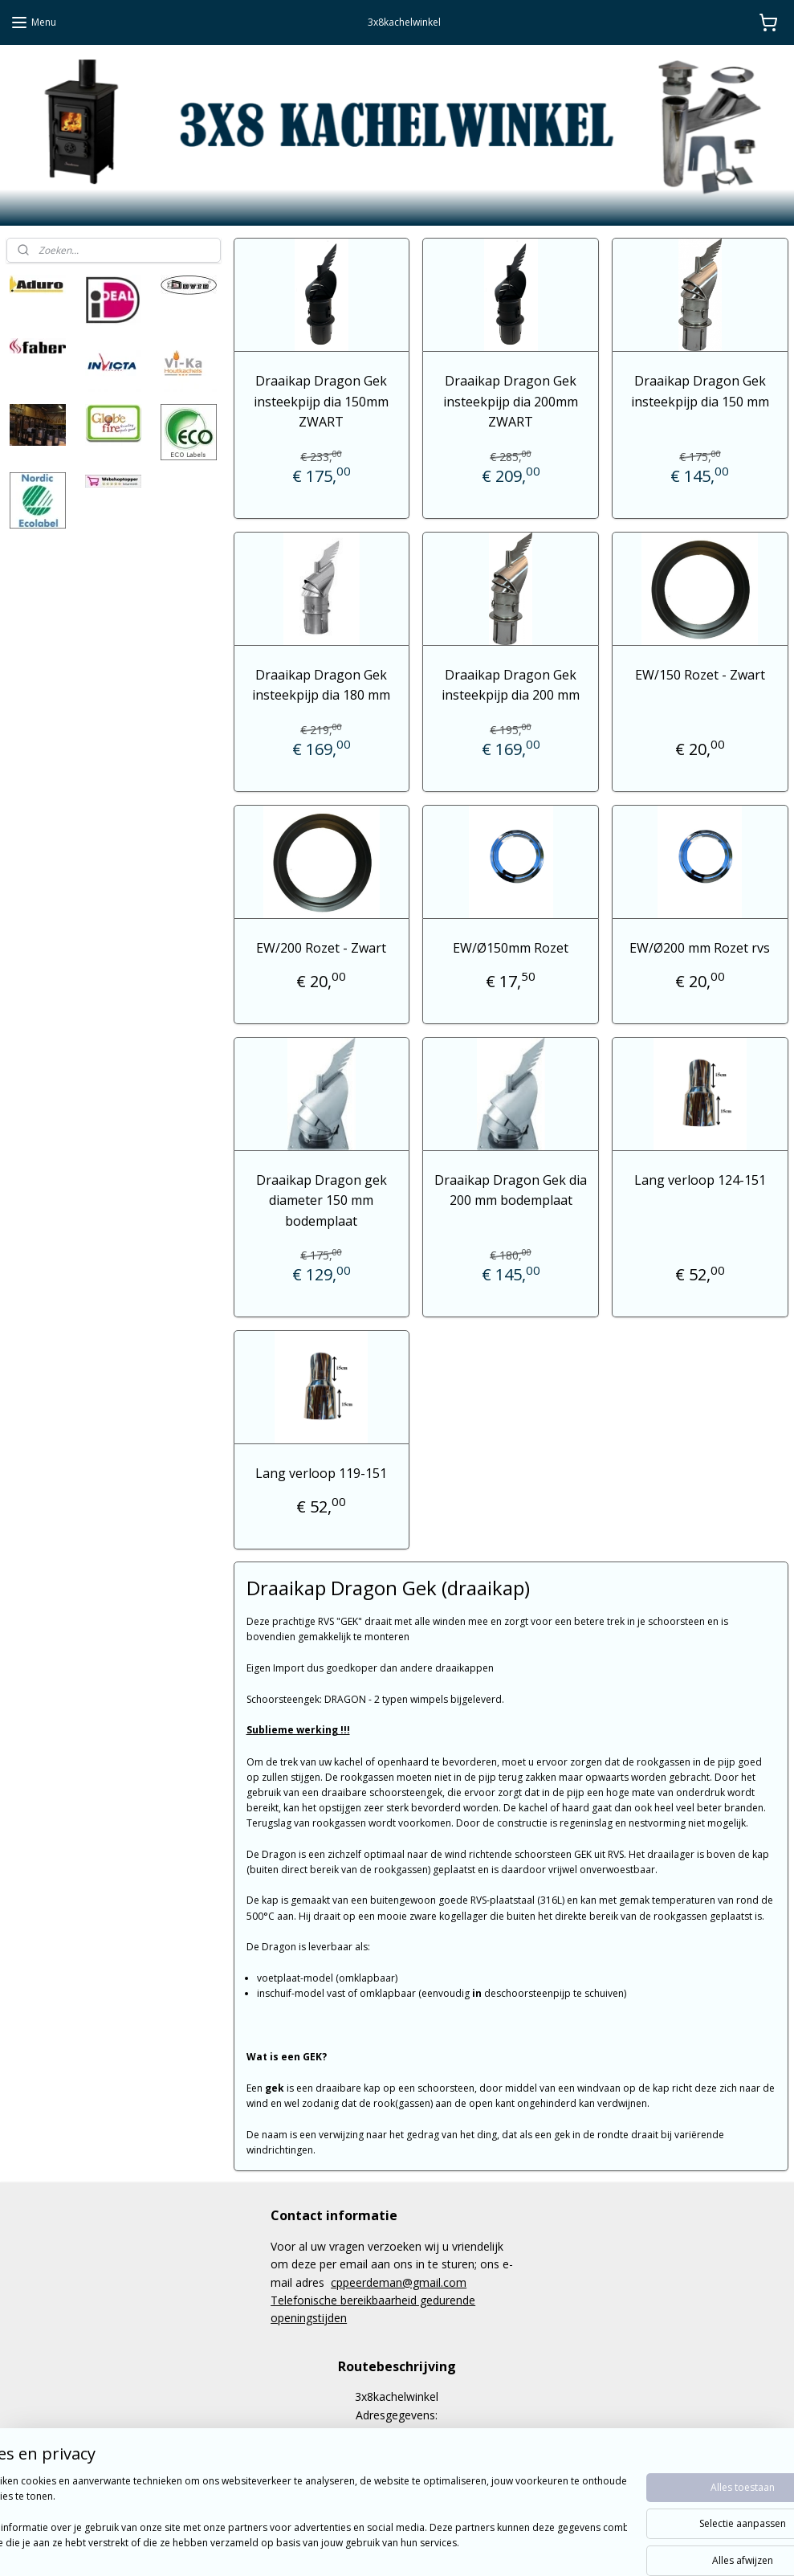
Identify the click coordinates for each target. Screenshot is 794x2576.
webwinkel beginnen (437, 2547)
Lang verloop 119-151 (321, 1473)
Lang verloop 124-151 (700, 1179)
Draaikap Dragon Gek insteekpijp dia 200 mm (511, 685)
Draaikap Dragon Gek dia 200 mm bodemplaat (510, 1189)
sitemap (341, 2547)
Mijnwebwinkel (576, 2547)
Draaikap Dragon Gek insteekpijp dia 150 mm (700, 391)
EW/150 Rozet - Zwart (700, 675)
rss (375, 2547)
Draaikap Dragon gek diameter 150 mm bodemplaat (320, 1199)
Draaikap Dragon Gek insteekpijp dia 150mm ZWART (321, 401)
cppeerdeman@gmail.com (398, 2282)
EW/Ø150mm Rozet (510, 948)
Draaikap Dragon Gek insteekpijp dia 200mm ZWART (510, 401)
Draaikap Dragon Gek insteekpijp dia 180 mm (321, 685)
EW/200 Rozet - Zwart (321, 948)
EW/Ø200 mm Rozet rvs (699, 948)
